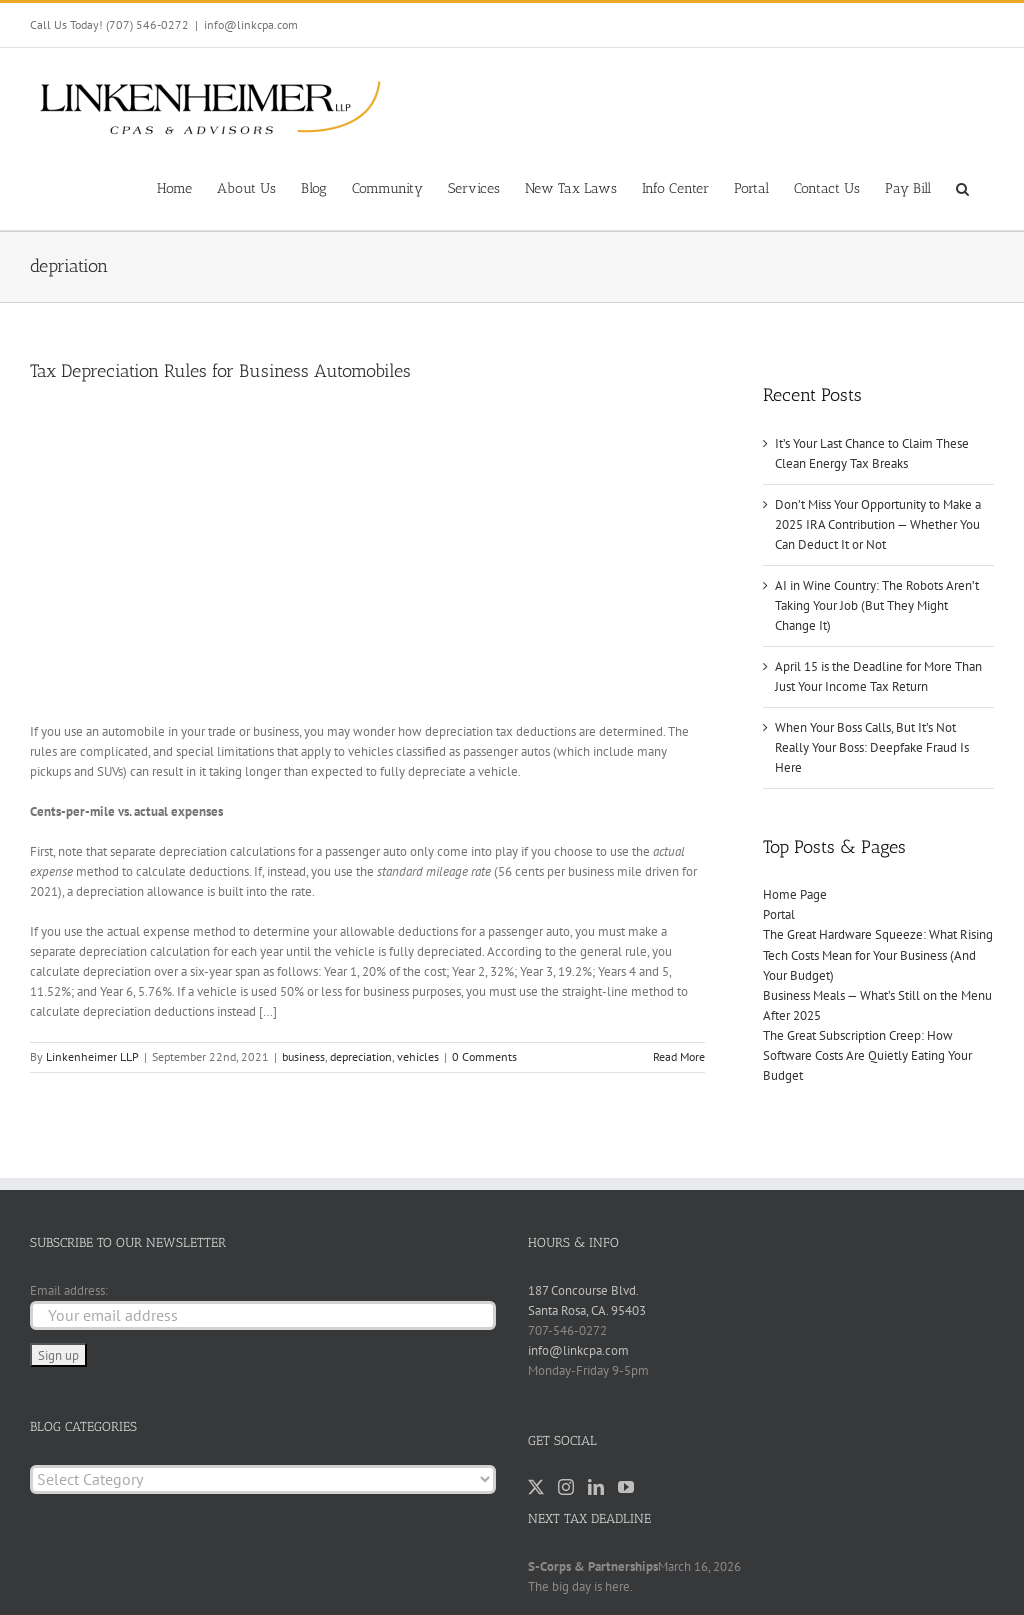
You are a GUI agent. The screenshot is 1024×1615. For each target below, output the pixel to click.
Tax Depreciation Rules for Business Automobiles (220, 371)
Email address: (69, 1290)
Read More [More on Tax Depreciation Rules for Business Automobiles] (679, 1056)
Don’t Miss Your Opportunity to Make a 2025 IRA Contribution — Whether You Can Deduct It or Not (878, 524)
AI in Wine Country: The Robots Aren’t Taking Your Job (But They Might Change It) (877, 605)
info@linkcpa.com (251, 24)
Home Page (795, 894)
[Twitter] (536, 1487)
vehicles (418, 1056)
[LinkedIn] (596, 1487)
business (303, 1056)
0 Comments (484, 1056)
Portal (779, 914)
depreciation (361, 1056)
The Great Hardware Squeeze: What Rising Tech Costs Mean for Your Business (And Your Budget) (878, 954)
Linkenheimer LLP (92, 1056)
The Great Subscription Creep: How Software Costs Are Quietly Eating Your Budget (867, 1055)
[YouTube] (626, 1487)
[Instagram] (566, 1487)
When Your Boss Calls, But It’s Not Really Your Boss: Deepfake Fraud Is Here (872, 747)
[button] (962, 187)
